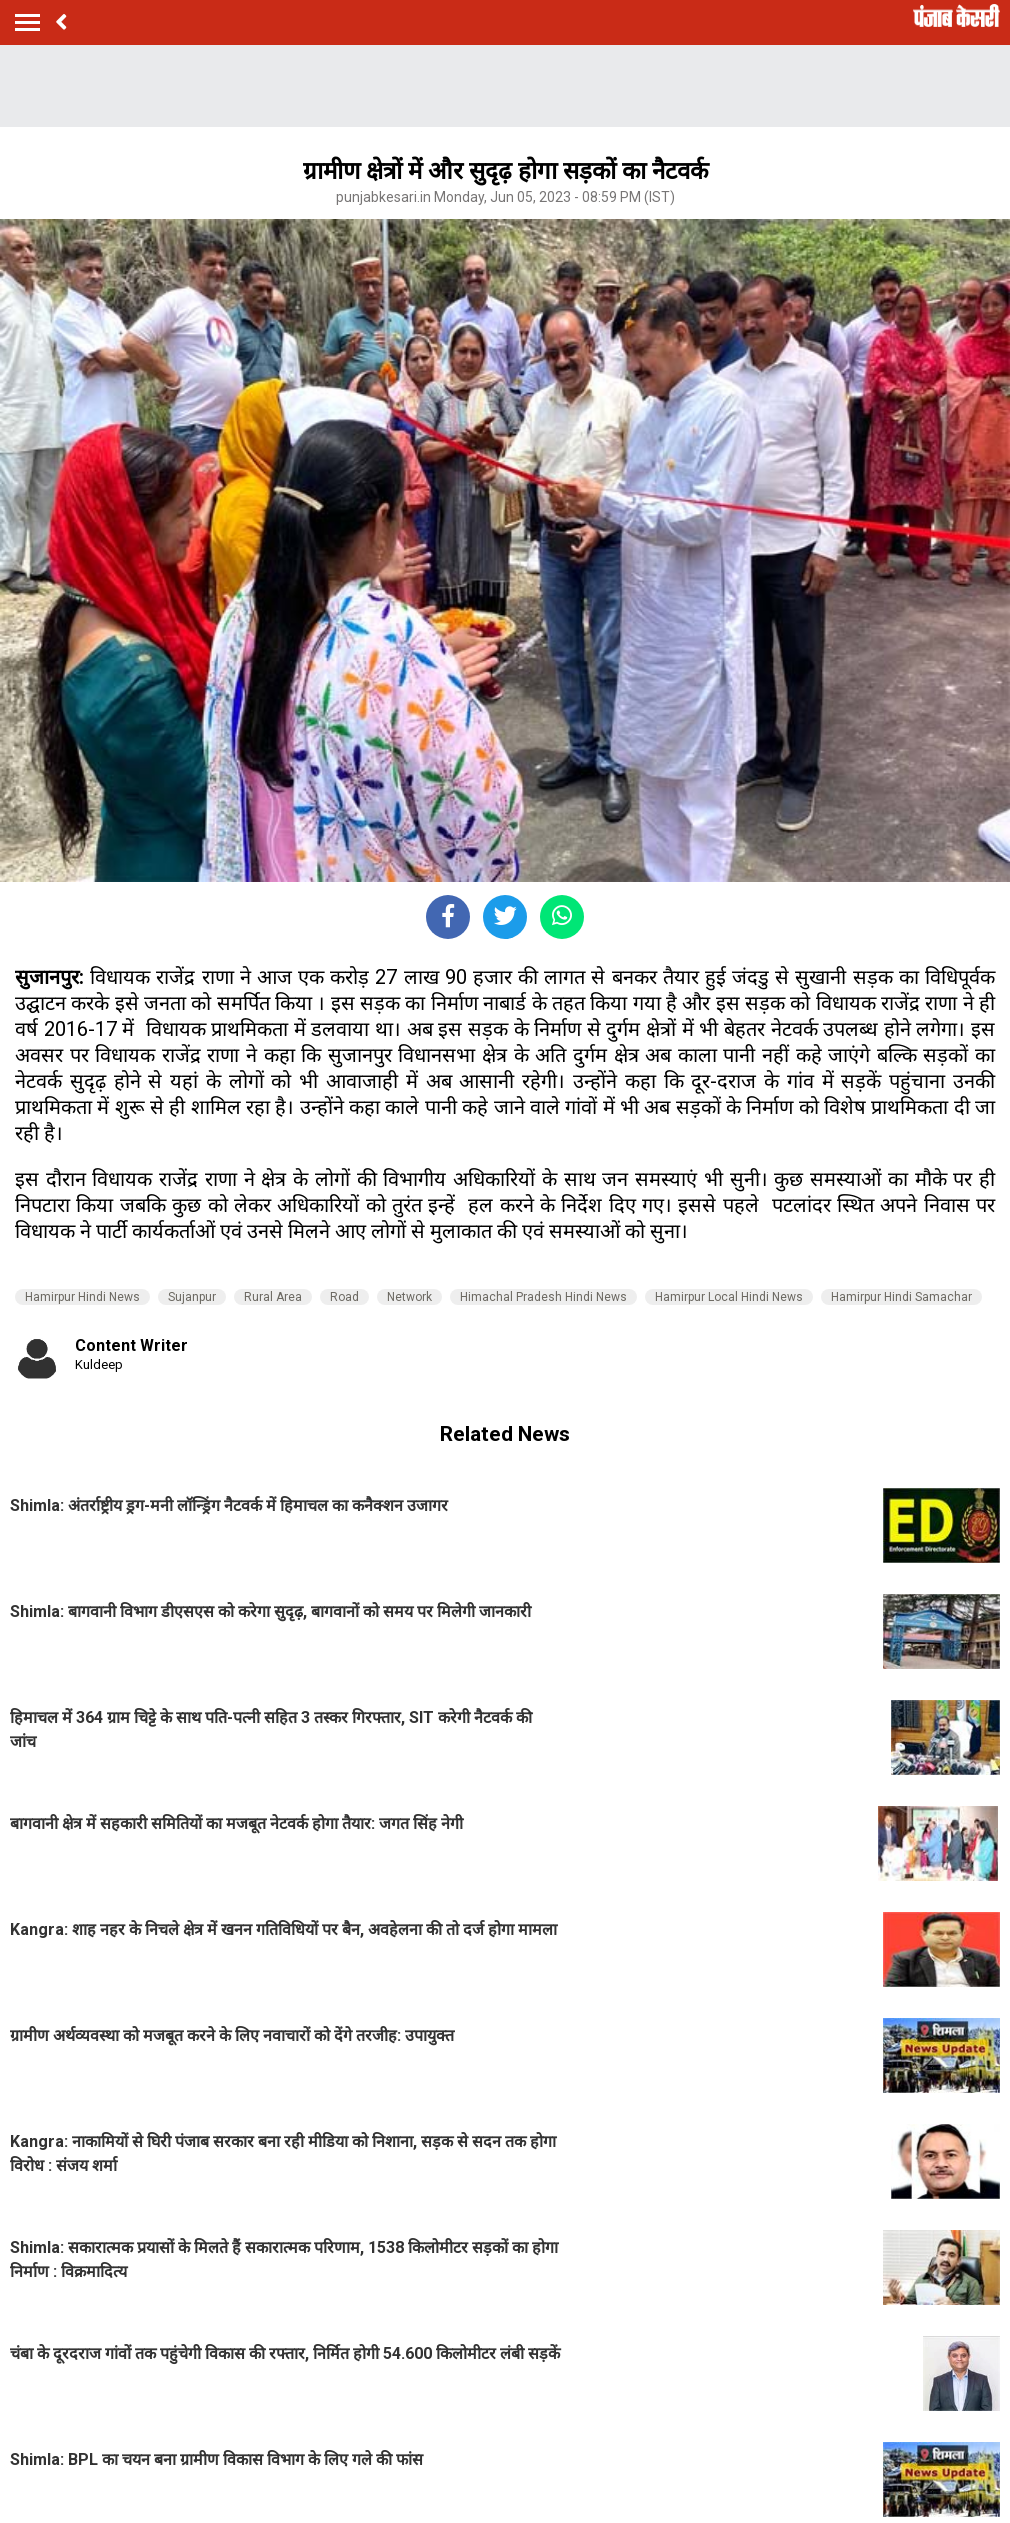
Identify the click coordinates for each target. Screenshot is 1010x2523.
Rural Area (273, 1297)
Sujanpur (192, 1297)
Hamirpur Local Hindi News (729, 1297)
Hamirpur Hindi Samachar (901, 1297)
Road (344, 1297)
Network (409, 1297)
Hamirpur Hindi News (82, 1297)
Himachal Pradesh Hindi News (543, 1297)
